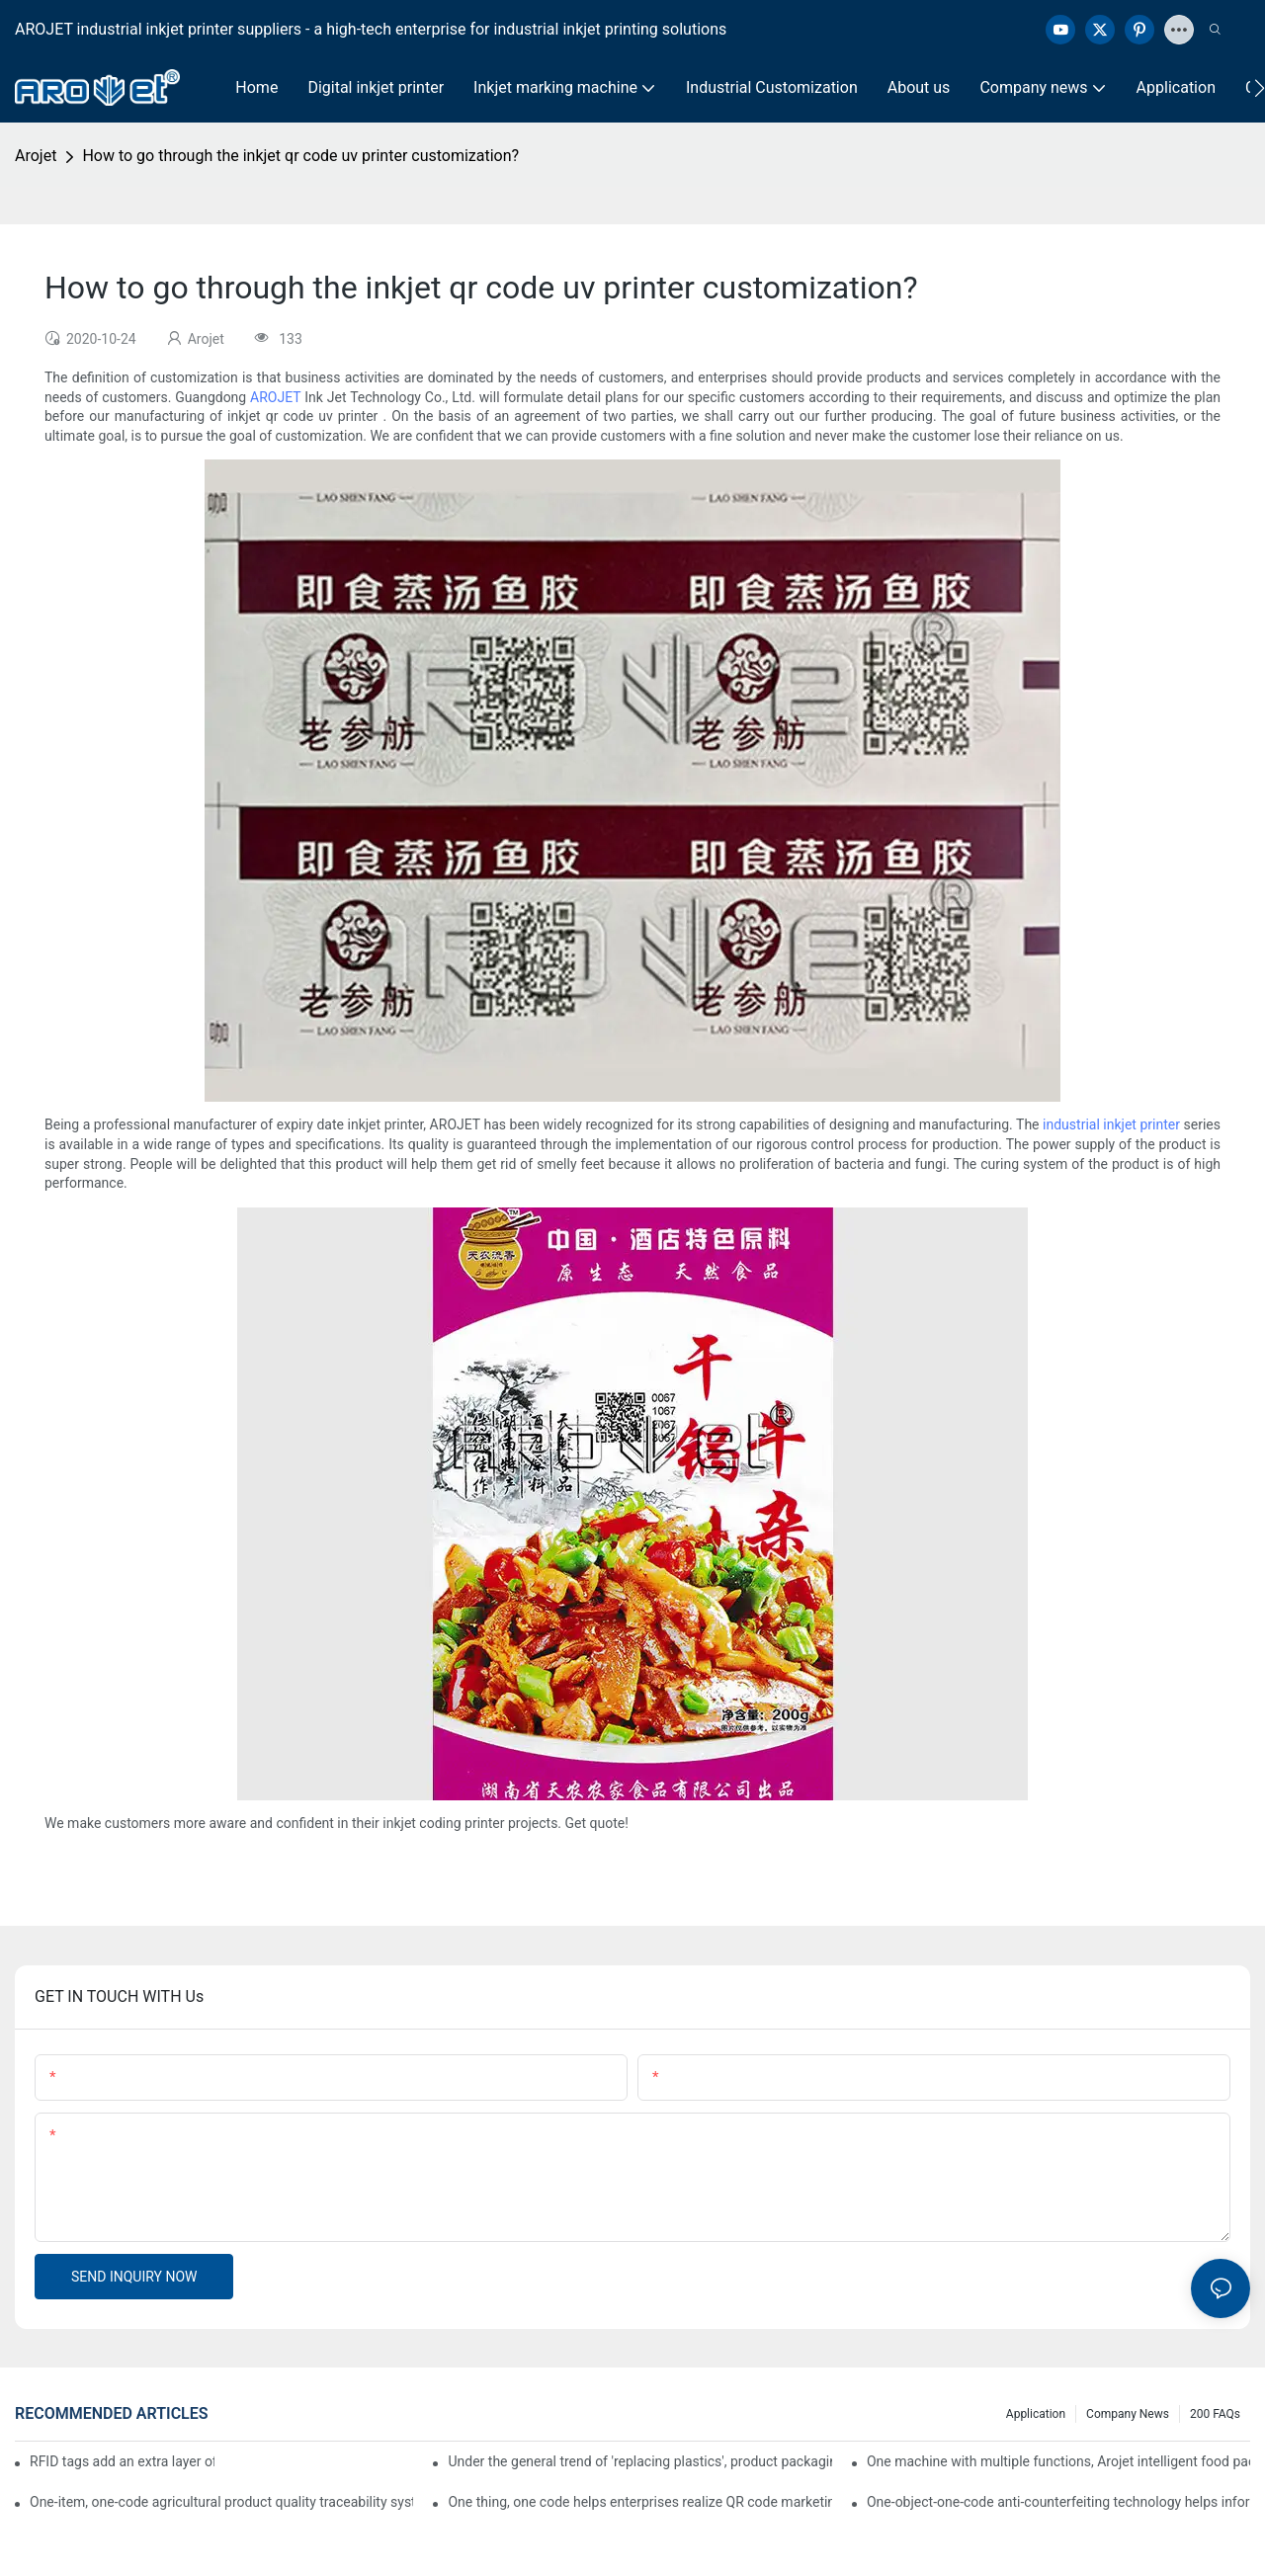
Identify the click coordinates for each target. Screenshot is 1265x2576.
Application (1035, 2414)
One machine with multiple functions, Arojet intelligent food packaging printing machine (1058, 2461)
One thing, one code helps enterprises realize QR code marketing (639, 2502)
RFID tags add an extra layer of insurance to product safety (122, 2461)
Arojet (35, 155)
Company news (1127, 2414)
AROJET (275, 397)
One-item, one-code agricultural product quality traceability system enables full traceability (221, 2502)
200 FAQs (1215, 2414)
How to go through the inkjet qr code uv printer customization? (300, 155)
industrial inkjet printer (1111, 1124)
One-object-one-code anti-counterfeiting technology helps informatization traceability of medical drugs (1058, 2502)
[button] (1259, 88)
